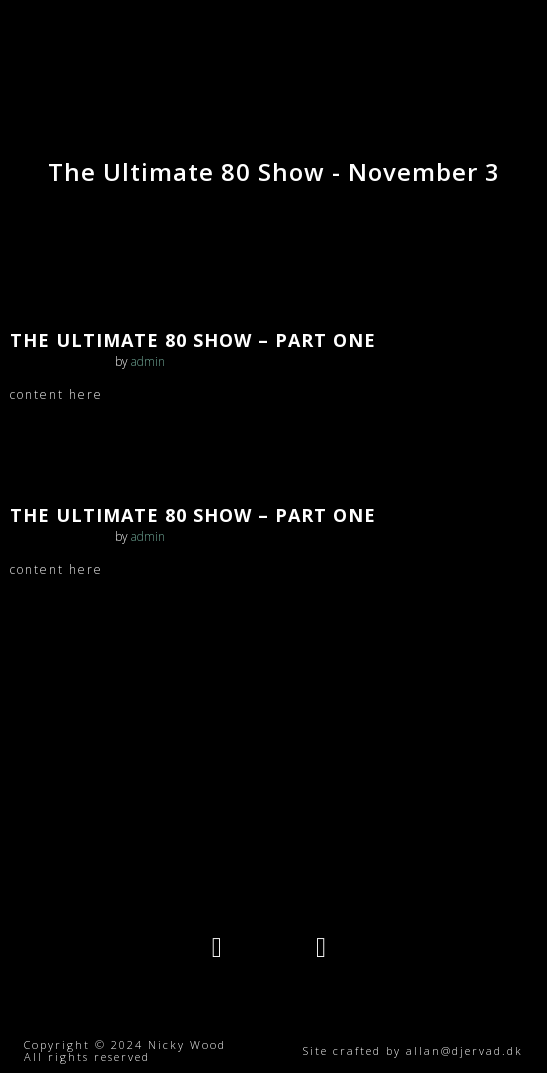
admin (148, 361)
